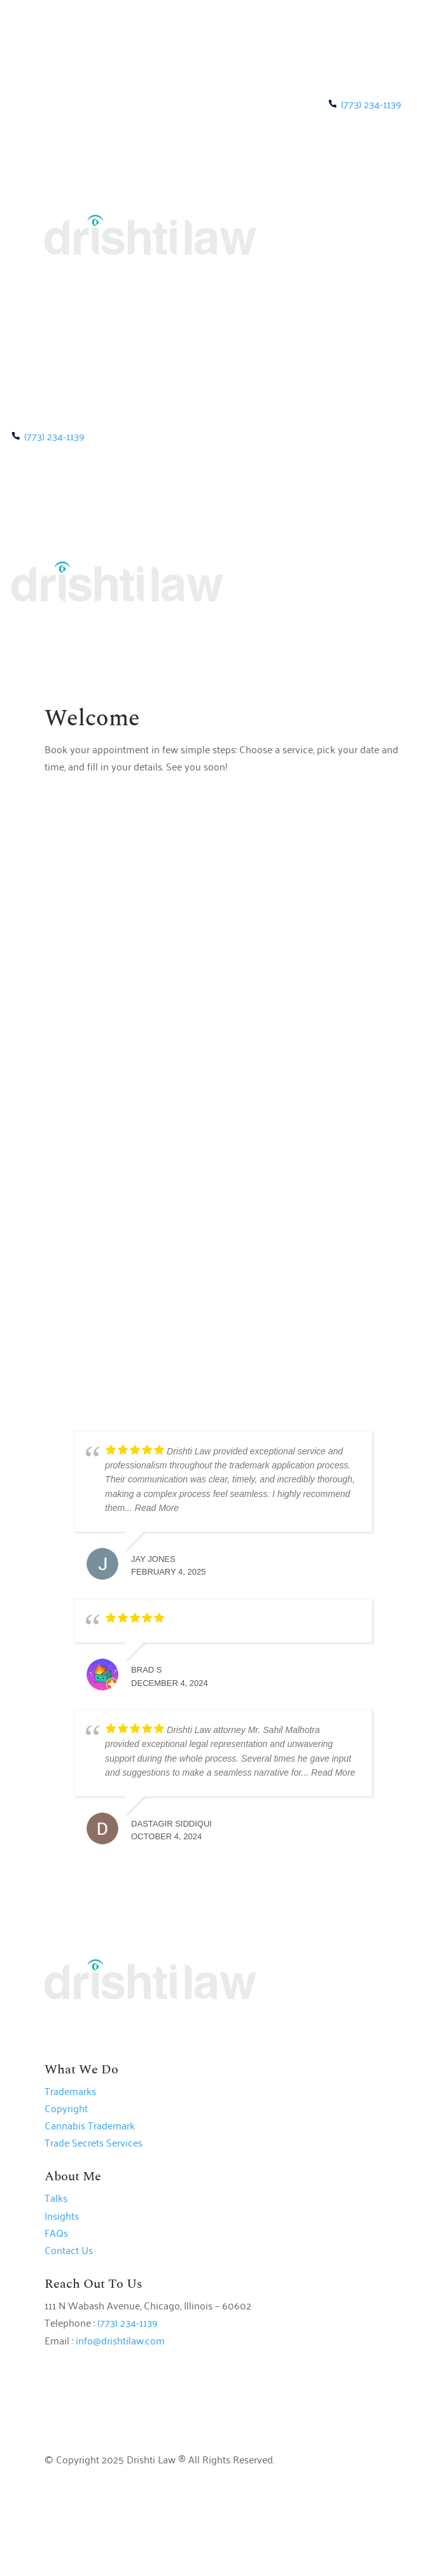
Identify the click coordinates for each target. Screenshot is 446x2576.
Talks (56, 2197)
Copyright (66, 2108)
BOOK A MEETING (337, 309)
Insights (62, 2215)
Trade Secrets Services (94, 2142)
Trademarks (70, 2090)
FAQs (56, 2232)
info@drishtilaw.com (120, 2340)
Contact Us (69, 2250)
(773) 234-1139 (371, 104)
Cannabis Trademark (90, 2125)
